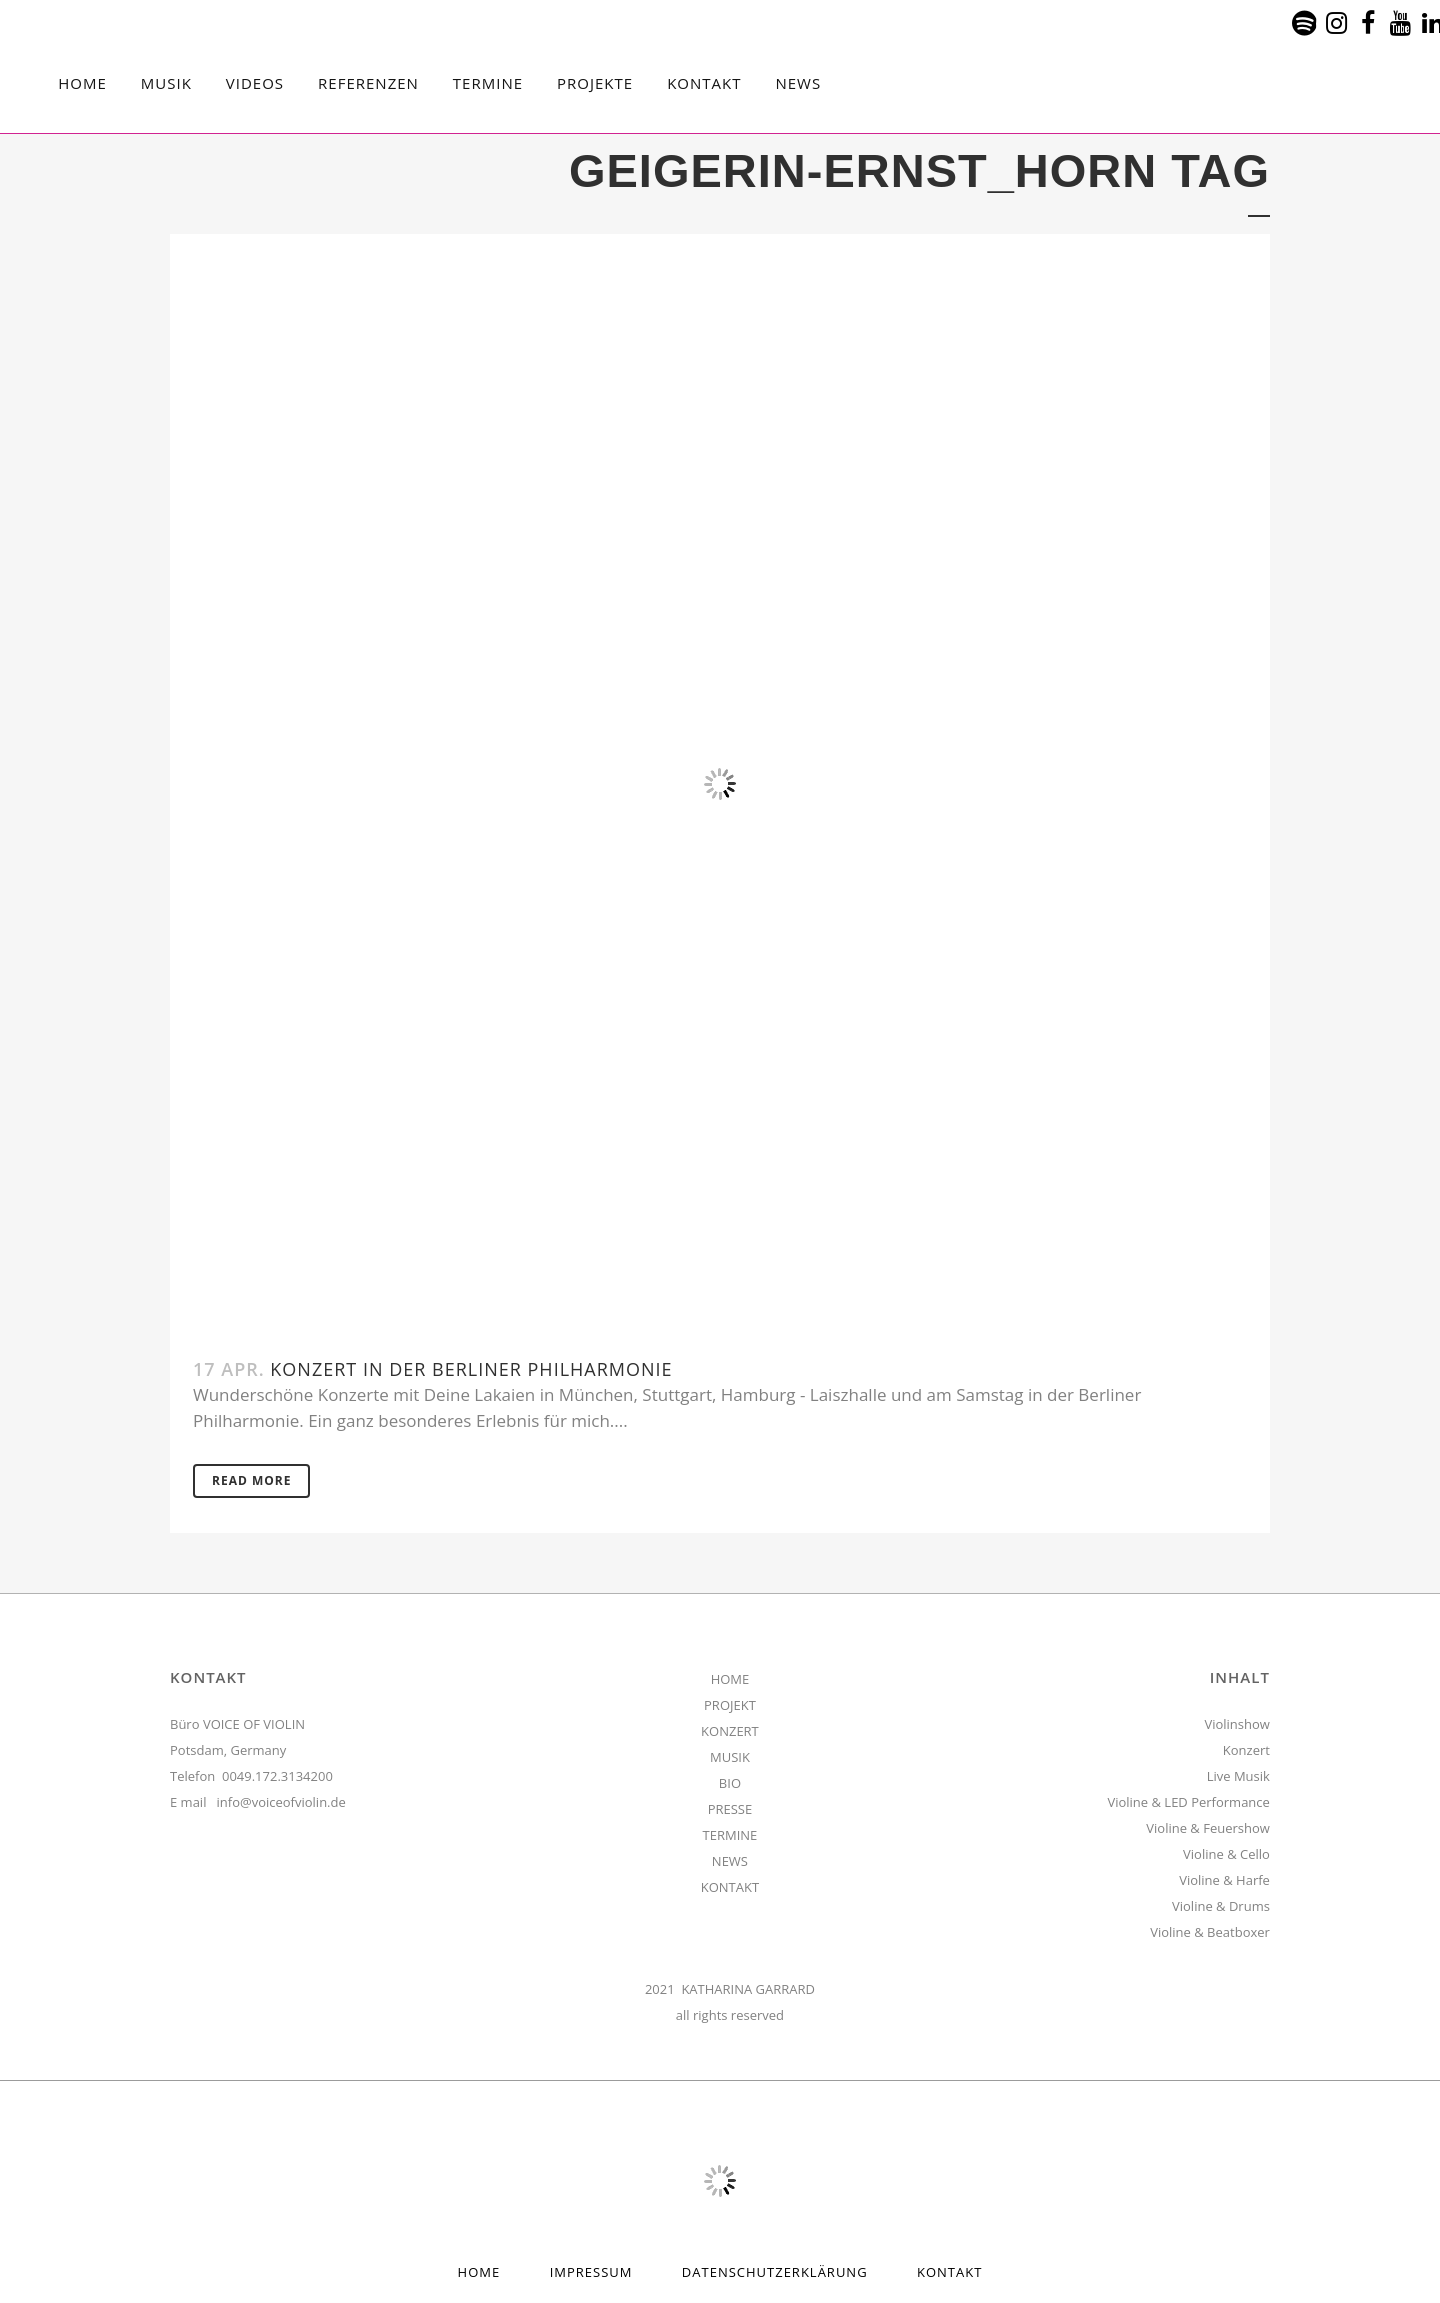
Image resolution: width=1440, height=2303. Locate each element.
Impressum (591, 2272)
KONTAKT (730, 1887)
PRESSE (730, 1809)
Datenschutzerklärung (775, 2272)
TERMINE (730, 1835)
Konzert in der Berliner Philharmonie (471, 1369)
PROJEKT (730, 1705)
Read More (251, 1480)
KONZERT (730, 1731)
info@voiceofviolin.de (281, 1802)
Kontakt (949, 2272)
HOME (730, 1679)
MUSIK (730, 1757)
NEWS (730, 1861)
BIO (730, 1783)
